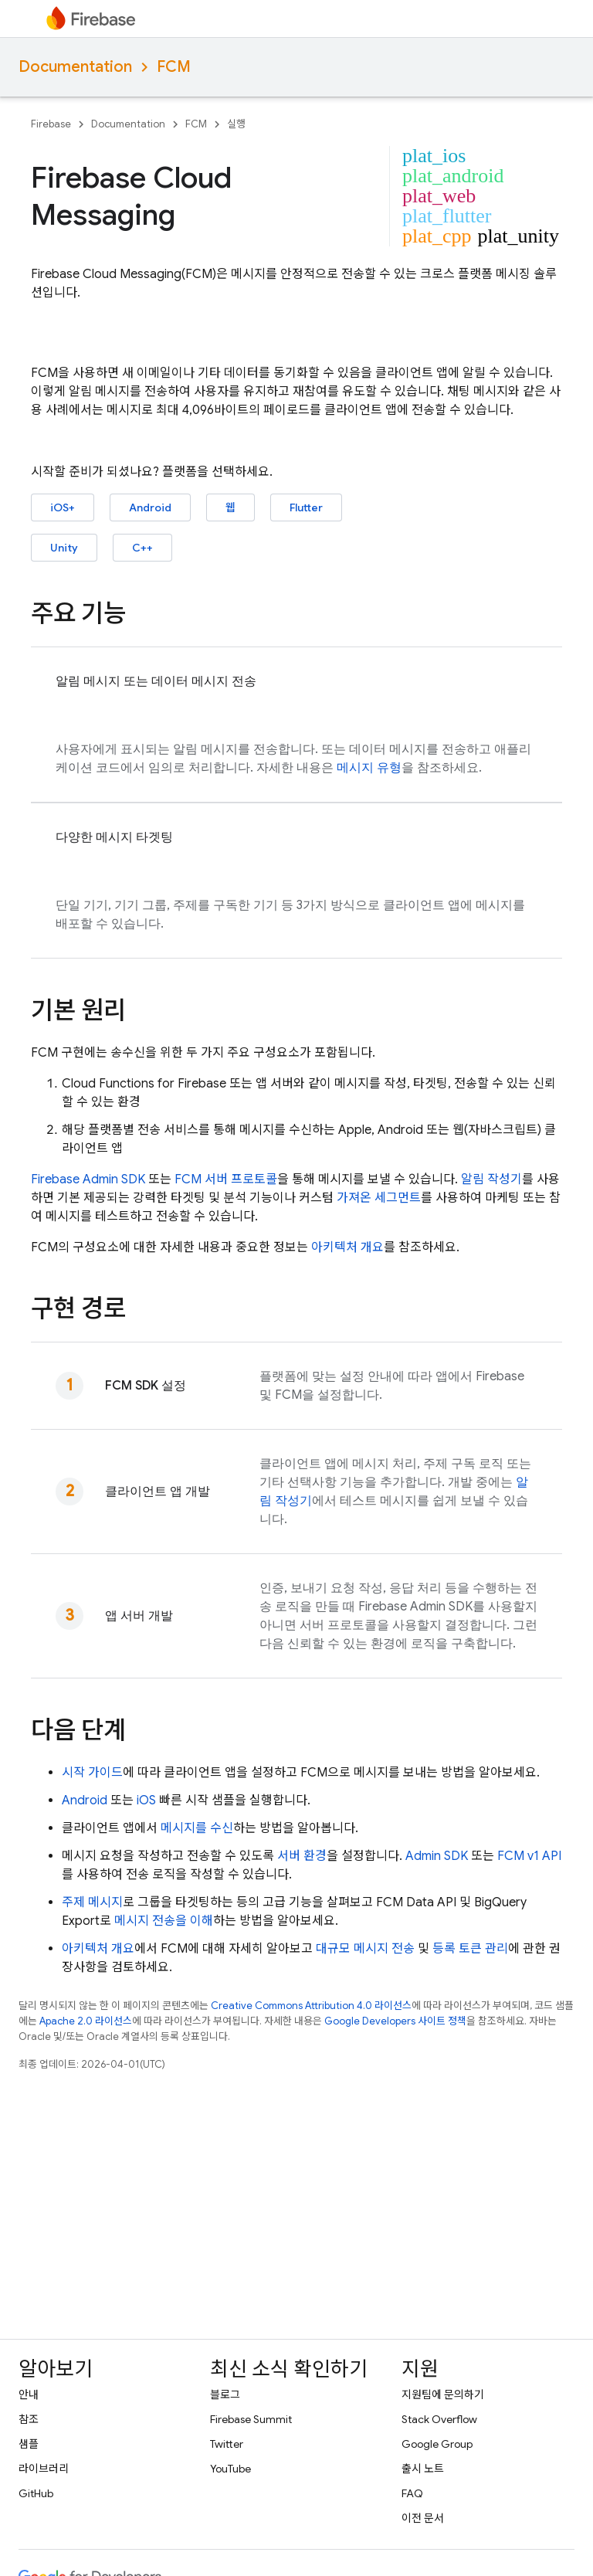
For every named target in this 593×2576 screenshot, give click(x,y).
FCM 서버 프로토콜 (226, 1179)
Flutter (306, 507)
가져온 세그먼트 (379, 1198)
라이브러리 (44, 2469)
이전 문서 (423, 2518)
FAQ (412, 2493)
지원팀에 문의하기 (443, 2394)
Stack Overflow (439, 2419)
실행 (236, 124)
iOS (146, 1800)
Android (150, 507)
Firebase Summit (251, 2419)
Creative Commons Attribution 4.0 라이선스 (311, 2005)
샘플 (29, 2444)
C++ (142, 548)
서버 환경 (302, 1856)
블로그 (225, 2394)
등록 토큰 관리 (470, 1949)
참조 (29, 2419)
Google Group (437, 2444)
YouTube (230, 2469)
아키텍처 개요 (347, 1247)
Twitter (226, 2444)
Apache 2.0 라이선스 (85, 2021)
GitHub (36, 2493)
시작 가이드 (92, 1772)
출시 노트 (423, 2469)
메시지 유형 (369, 768)
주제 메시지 (92, 1902)
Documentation (75, 66)
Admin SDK (436, 1856)
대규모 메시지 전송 (365, 1949)
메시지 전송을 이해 (163, 1921)
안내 (29, 2394)
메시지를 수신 (197, 1828)
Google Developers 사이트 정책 (395, 2021)
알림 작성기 (491, 1179)
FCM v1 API (529, 1856)
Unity (64, 548)
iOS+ (62, 507)
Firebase (51, 124)
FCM (174, 66)
